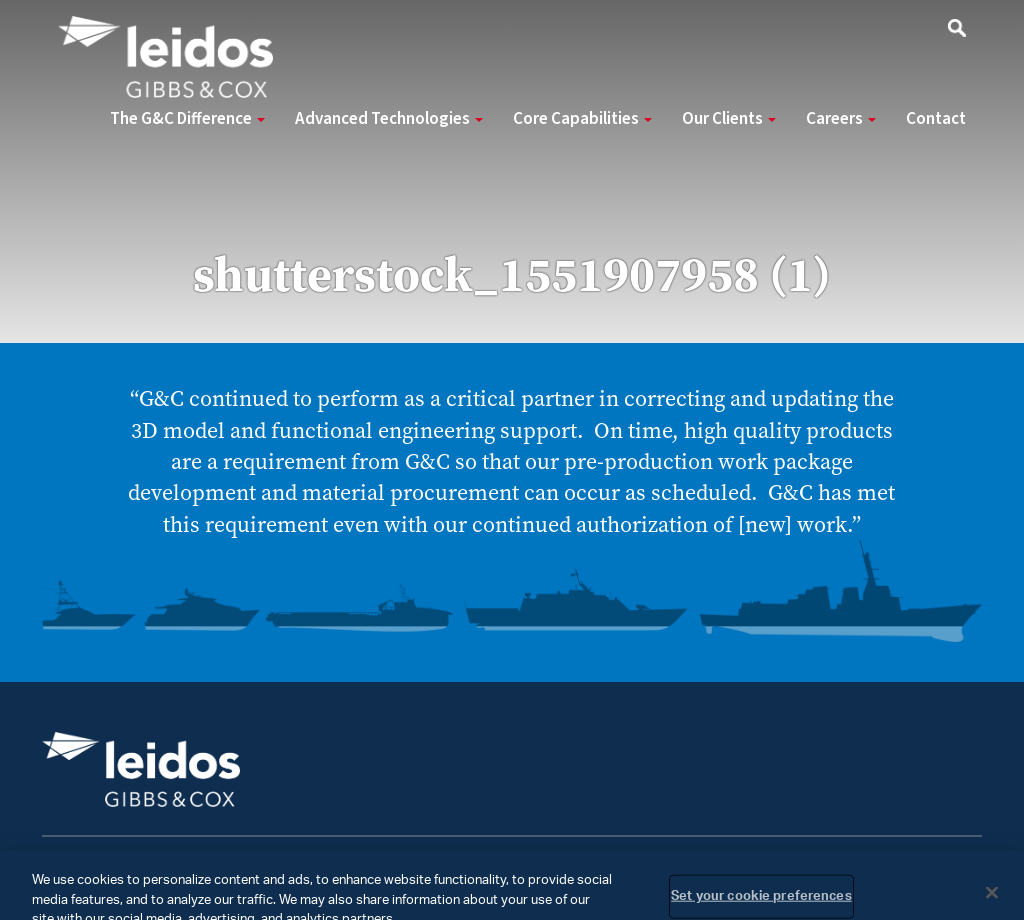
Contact (936, 119)
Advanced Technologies (389, 119)
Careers (841, 119)
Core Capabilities (582, 119)
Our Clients (729, 119)
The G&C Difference (187, 119)
